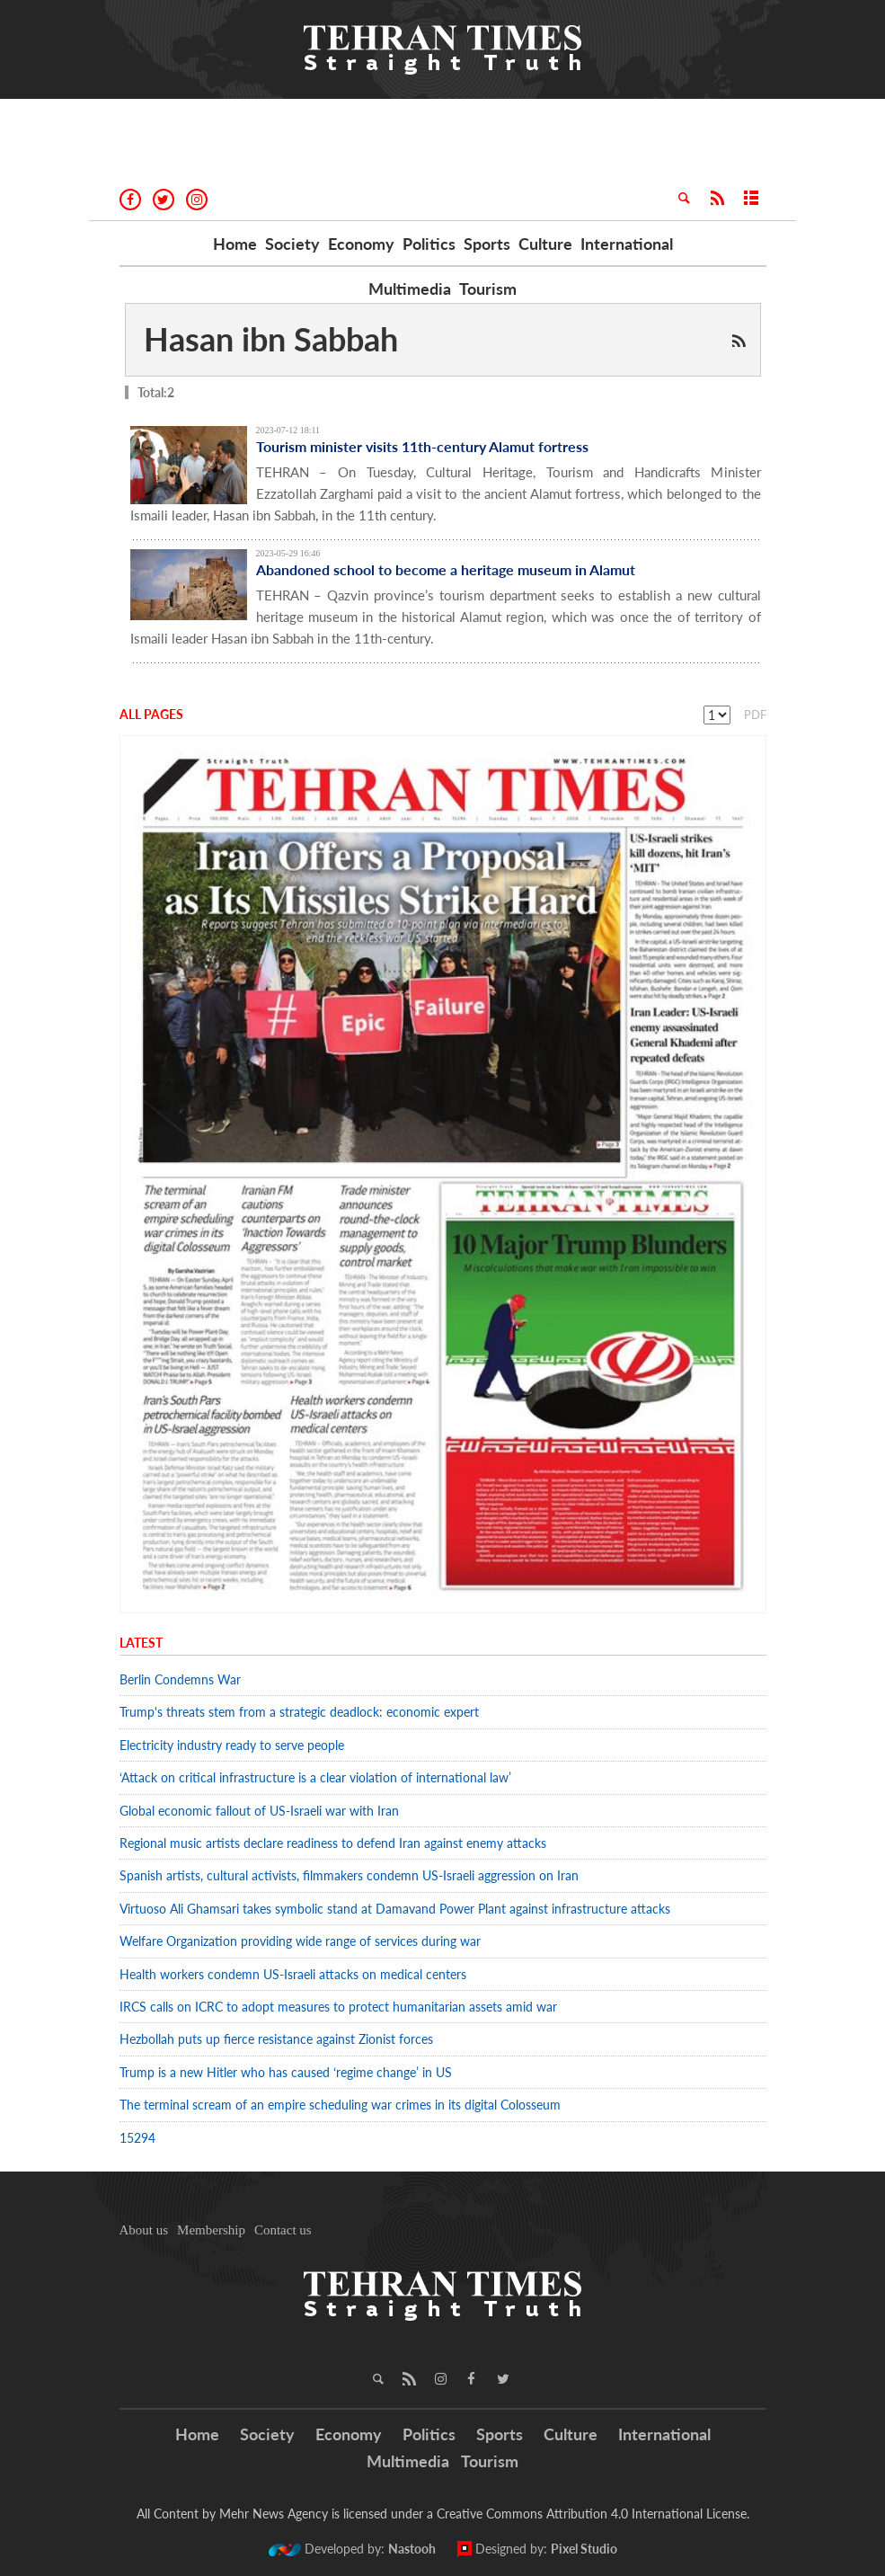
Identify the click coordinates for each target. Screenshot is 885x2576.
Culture (545, 243)
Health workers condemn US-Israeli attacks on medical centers (292, 1974)
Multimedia (409, 288)
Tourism (488, 288)
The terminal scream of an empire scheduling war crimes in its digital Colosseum (340, 2104)
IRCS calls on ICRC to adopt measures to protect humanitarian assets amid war (338, 2006)
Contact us (283, 2230)
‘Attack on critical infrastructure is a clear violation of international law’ (315, 1777)
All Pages (151, 714)
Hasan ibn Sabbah (271, 339)
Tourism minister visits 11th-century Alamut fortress (422, 446)
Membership (211, 2230)
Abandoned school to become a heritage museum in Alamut (445, 569)
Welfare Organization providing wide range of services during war (300, 1941)
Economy (361, 243)
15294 (137, 2137)
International (626, 243)
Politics (429, 243)
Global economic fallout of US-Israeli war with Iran (259, 1810)
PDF (755, 714)
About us (144, 2230)
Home (235, 243)
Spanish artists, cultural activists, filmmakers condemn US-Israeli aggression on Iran (349, 1875)
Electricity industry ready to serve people (231, 1745)
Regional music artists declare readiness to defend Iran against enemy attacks (332, 1843)
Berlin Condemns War (180, 1679)
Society (292, 243)
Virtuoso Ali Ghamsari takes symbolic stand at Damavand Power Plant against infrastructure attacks (394, 1908)
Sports (487, 243)
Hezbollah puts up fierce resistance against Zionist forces (279, 2039)
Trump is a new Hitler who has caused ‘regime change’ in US (285, 2072)
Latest (141, 1642)
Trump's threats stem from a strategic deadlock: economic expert (299, 1711)
